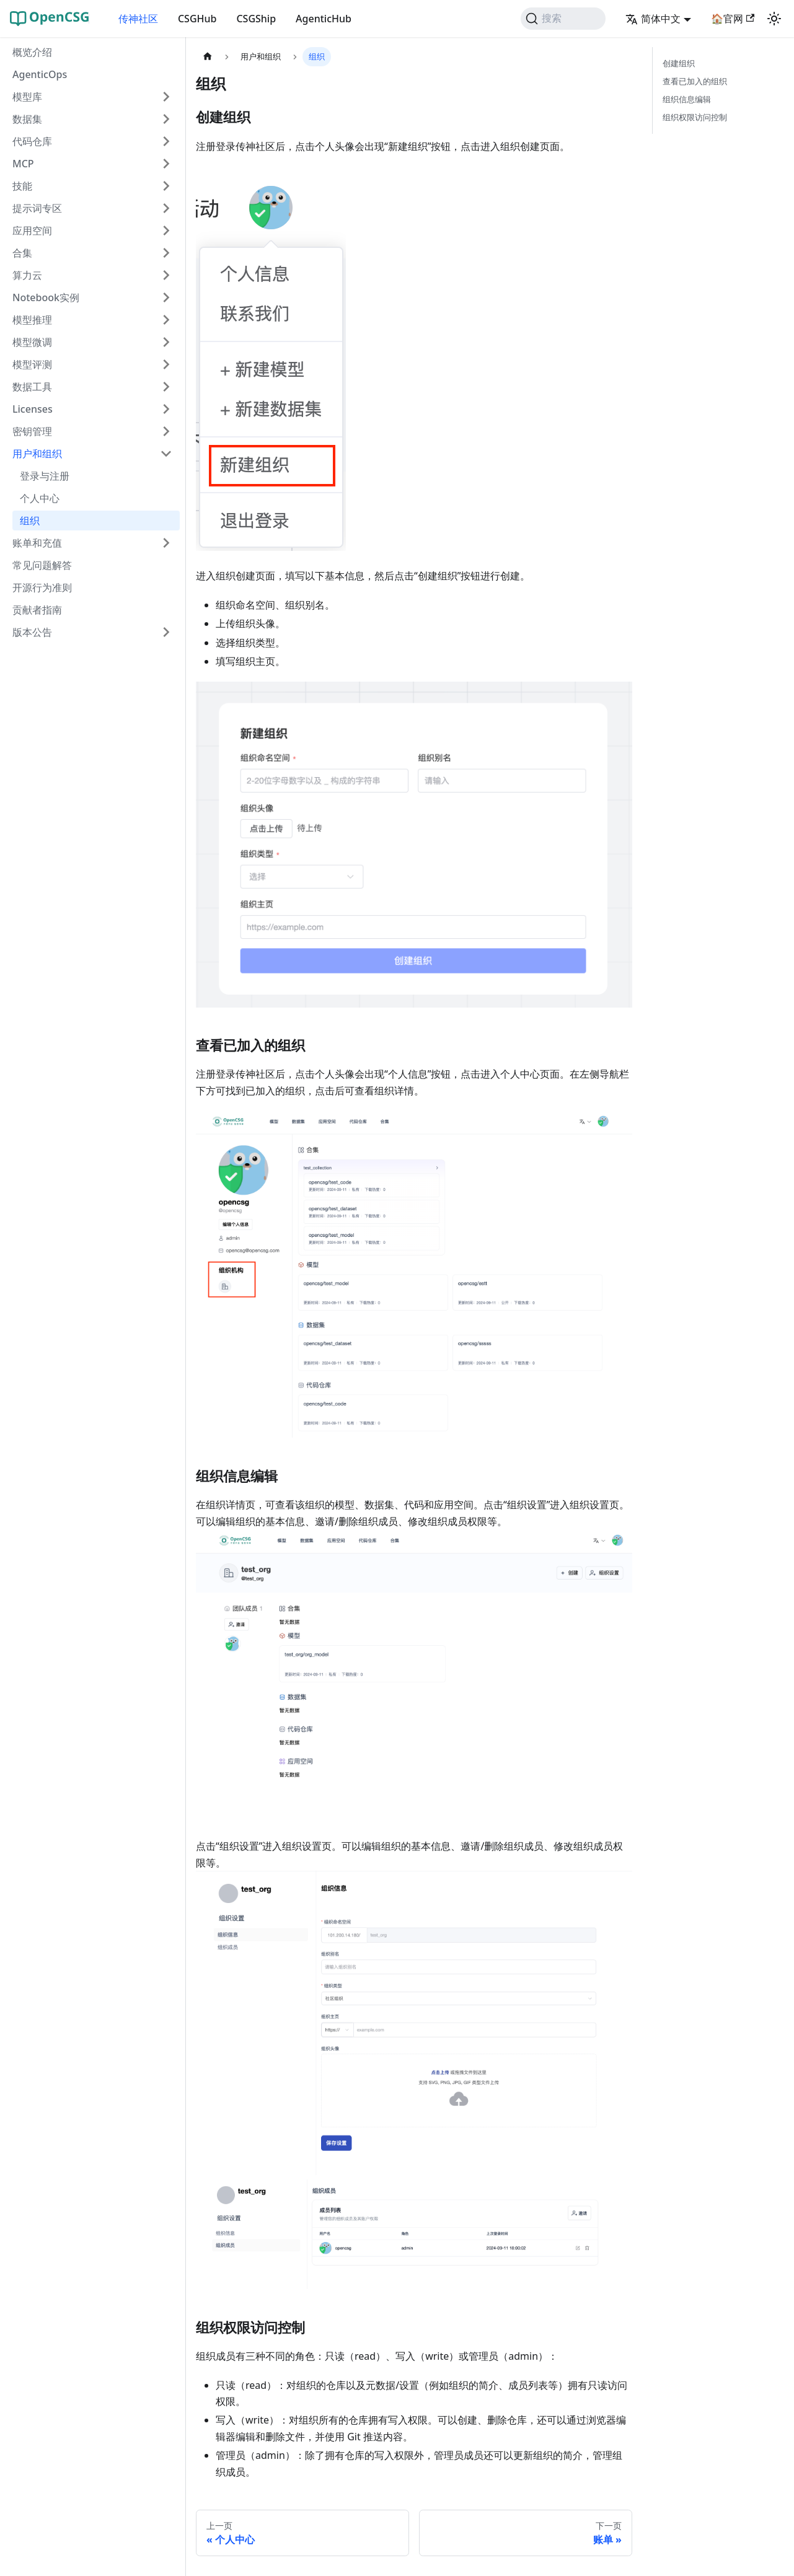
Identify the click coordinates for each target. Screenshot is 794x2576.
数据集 (27, 119)
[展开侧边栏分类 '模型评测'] (166, 364)
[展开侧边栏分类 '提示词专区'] (166, 208)
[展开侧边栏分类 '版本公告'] (166, 632)
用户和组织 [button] (37, 453)
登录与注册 (44, 476)
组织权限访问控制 (695, 117)
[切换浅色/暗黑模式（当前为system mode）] (774, 19)
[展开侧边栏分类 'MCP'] (166, 164)
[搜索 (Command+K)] (563, 18)
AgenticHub (323, 18)
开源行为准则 (42, 587)
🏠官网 (732, 18)
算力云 (27, 275)
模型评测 (32, 364)
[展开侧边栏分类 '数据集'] (166, 119)
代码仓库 (32, 141)
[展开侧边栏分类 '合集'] (166, 253)
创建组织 (679, 63)
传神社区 (138, 18)
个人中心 (40, 498)
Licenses (32, 409)
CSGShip (256, 18)
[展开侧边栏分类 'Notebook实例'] (166, 297)
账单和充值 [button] (37, 543)
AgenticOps (39, 74)
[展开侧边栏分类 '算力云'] (166, 275)
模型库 (27, 96)
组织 (30, 520)
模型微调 (32, 342)
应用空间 (32, 230)
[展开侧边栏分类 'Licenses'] (166, 409)
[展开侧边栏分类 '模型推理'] (166, 320)
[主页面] (207, 56)
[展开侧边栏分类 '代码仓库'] (166, 141)
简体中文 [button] (653, 18)
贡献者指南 (37, 610)
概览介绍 (32, 52)
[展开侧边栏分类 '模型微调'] (166, 342)
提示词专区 (37, 208)
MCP (23, 163)
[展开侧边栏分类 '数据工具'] (166, 387)
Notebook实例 (45, 297)
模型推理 (32, 320)
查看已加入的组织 (695, 81)
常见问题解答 (42, 565)
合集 (22, 253)
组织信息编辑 (687, 99)
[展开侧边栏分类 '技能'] (166, 186)
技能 (22, 186)
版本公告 (32, 632)
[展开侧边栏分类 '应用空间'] (166, 230)
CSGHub (197, 18)
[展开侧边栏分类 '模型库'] (166, 97)
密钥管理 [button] (32, 431)
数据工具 (32, 386)
